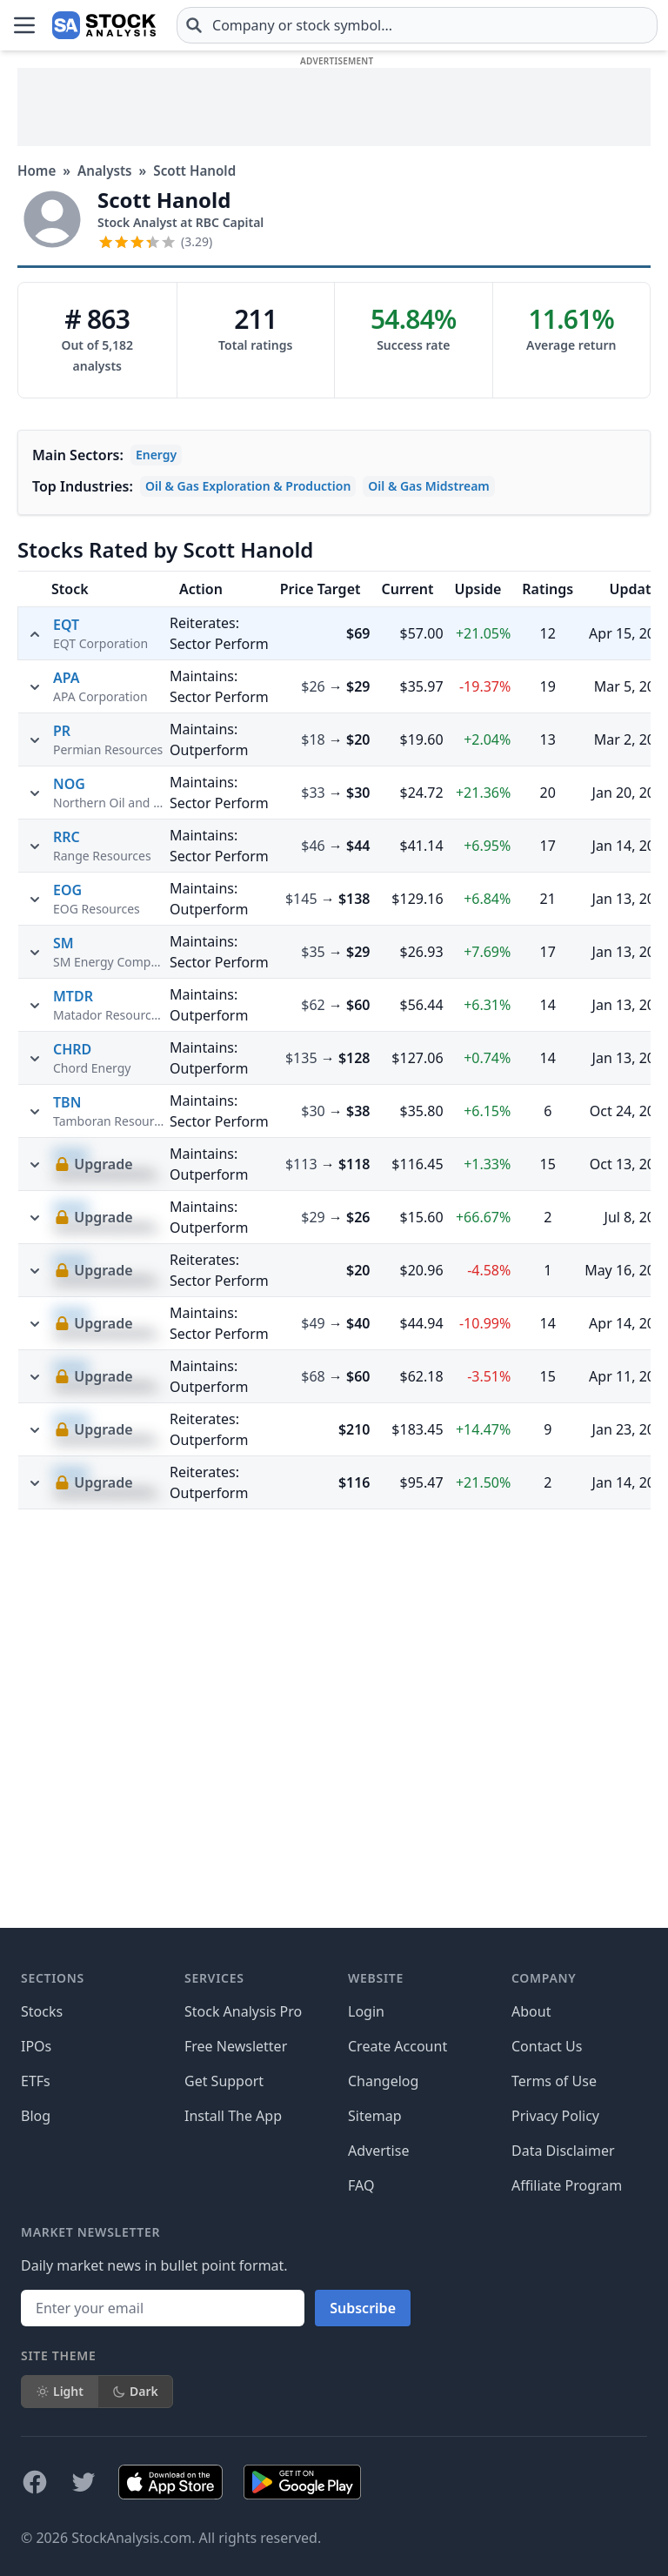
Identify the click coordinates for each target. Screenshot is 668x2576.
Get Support (224, 2081)
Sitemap (375, 2115)
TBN (67, 1458)
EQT (66, 624)
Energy (156, 454)
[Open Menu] (24, 25)
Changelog (383, 2081)
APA (66, 1033)
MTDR (73, 1352)
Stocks (42, 2011)
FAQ (361, 2185)
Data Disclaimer (563, 2150)
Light (60, 2391)
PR (61, 1086)
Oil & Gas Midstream (428, 486)
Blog (35, 2115)
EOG (67, 1245)
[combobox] (417, 25)
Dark (135, 2391)
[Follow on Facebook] (35, 2482)
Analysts (104, 170)
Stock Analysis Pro (243, 2011)
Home (36, 170)
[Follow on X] (83, 2482)
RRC (66, 1192)
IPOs (36, 2046)
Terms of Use (554, 2081)
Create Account (397, 2046)
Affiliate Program (566, 2185)
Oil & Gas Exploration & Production (248, 486)
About (531, 2011)
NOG (69, 1139)
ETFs (35, 2081)
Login (366, 2011)
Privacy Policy (555, 2115)
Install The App (233, 2115)
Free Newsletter (235, 2046)
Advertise (378, 2150)
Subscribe (363, 2308)
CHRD (72, 1405)
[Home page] (104, 25)
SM (63, 1298)
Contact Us (546, 2046)
